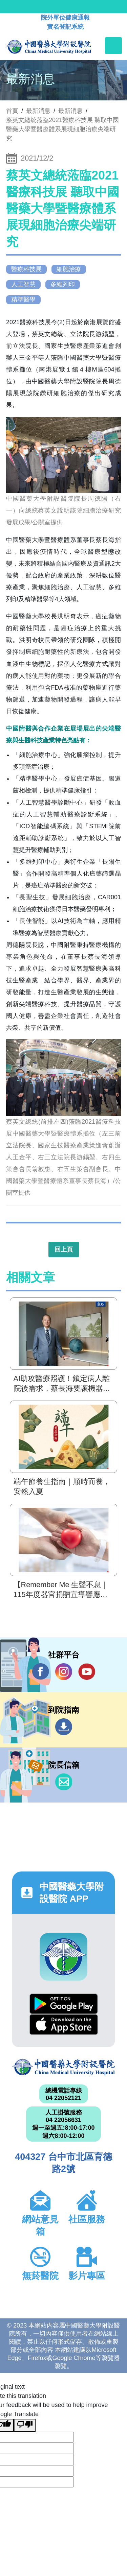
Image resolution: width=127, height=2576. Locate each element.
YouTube (86, 1671)
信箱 (63, 1781)
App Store (63, 2024)
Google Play (63, 2004)
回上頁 (64, 1249)
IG (63, 1671)
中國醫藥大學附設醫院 (63, 2067)
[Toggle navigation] (113, 45)
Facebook (40, 1671)
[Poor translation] (25, 2425)
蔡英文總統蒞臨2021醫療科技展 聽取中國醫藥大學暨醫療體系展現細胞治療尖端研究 (62, 129)
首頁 (12, 111)
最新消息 (70, 111)
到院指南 (63, 1726)
